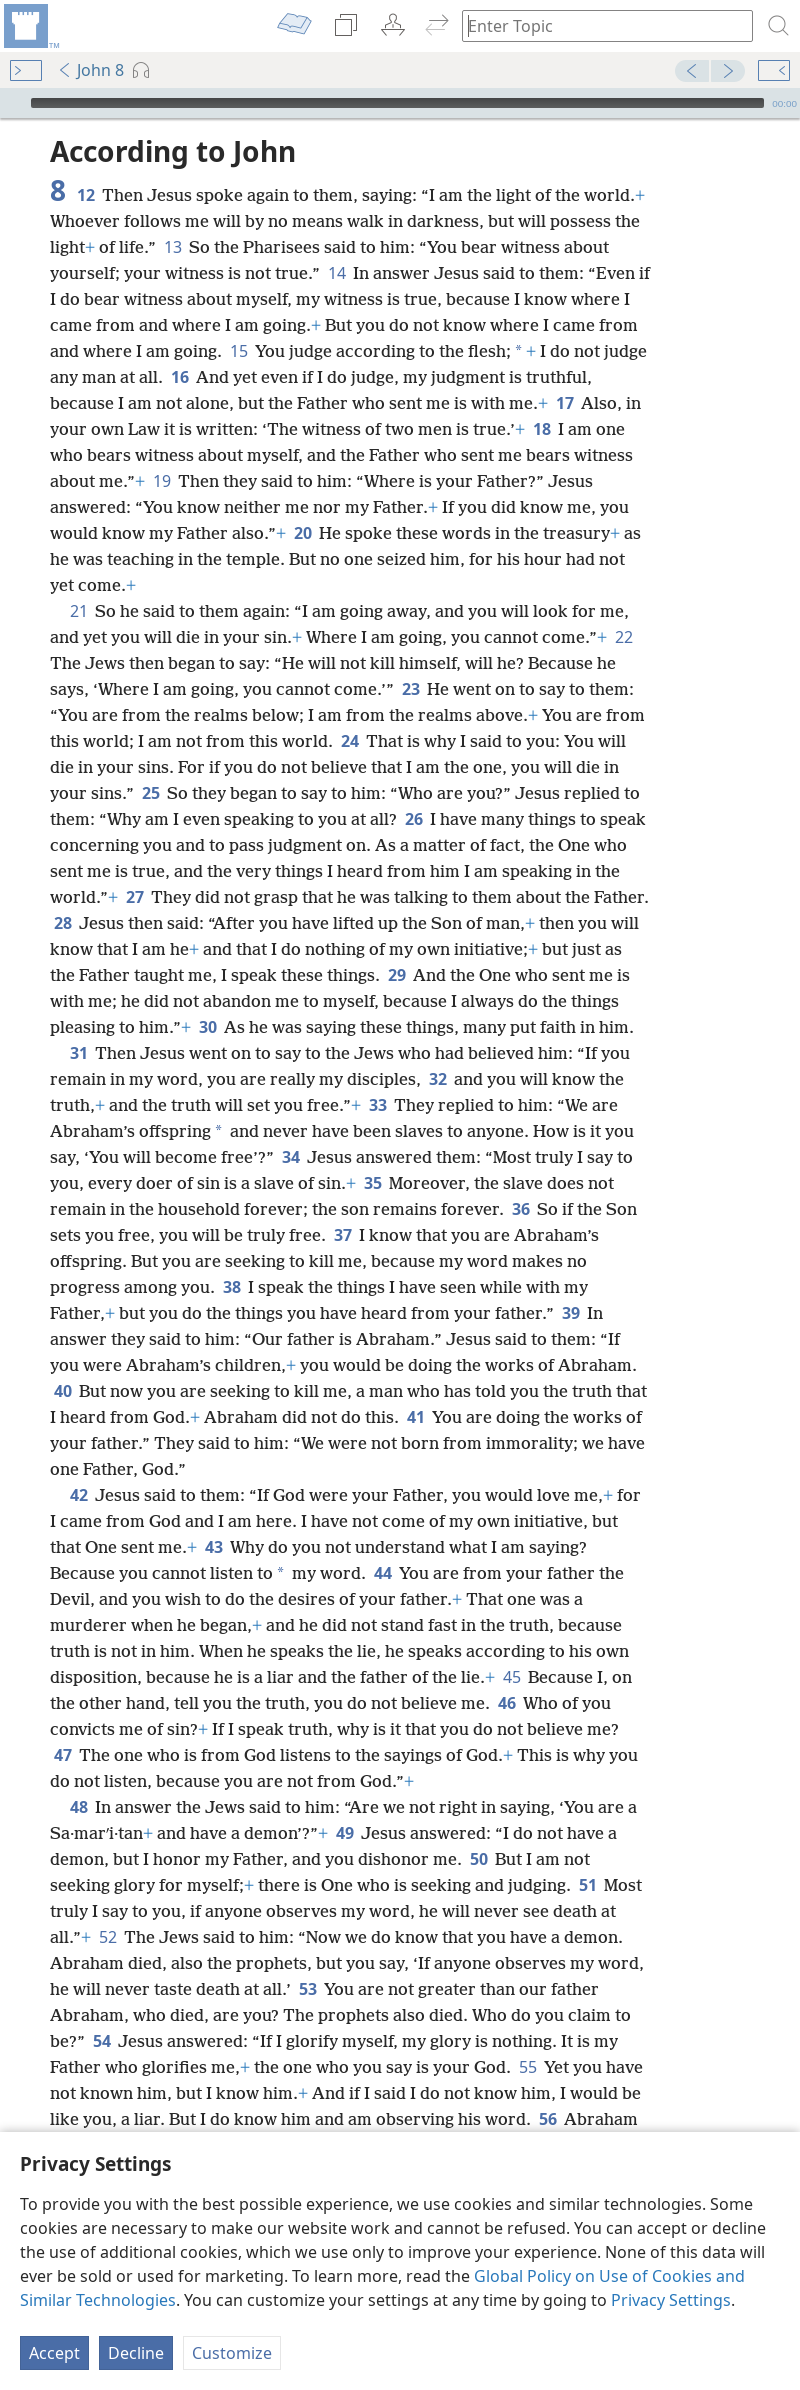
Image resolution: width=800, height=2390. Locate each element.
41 (415, 1417)
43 (213, 1547)
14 (336, 273)
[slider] (397, 103)
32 (437, 1079)
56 (547, 2119)
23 (410, 689)
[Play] (13, 103)
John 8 (90, 70)
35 (372, 1183)
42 (78, 1495)
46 (506, 1703)
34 (290, 1157)
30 (207, 1027)
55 (527, 2067)
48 (78, 1807)
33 (377, 1105)
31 (78, 1053)
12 (85, 195)
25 (150, 793)
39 (570, 1313)
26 (413, 819)
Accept (54, 2353)
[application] (400, 103)
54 (101, 2041)
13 (172, 247)
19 (161, 481)
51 (587, 1885)
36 (520, 1209)
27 (134, 897)
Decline (136, 2353)
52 (107, 1937)
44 (382, 1573)
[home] (30, 26)
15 (238, 351)
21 (78, 611)
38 (231, 1287)
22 (623, 637)
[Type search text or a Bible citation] (598, 25)
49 (344, 1833)
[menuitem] (30, 26)
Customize (232, 2353)
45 (511, 1677)
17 (564, 403)
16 (179, 377)
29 (396, 975)
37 (342, 1235)
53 (307, 1989)
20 (302, 533)
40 (62, 1391)
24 (349, 741)
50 (478, 1859)
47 (62, 1755)
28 (62, 923)
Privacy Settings (671, 2300)
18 (541, 429)
